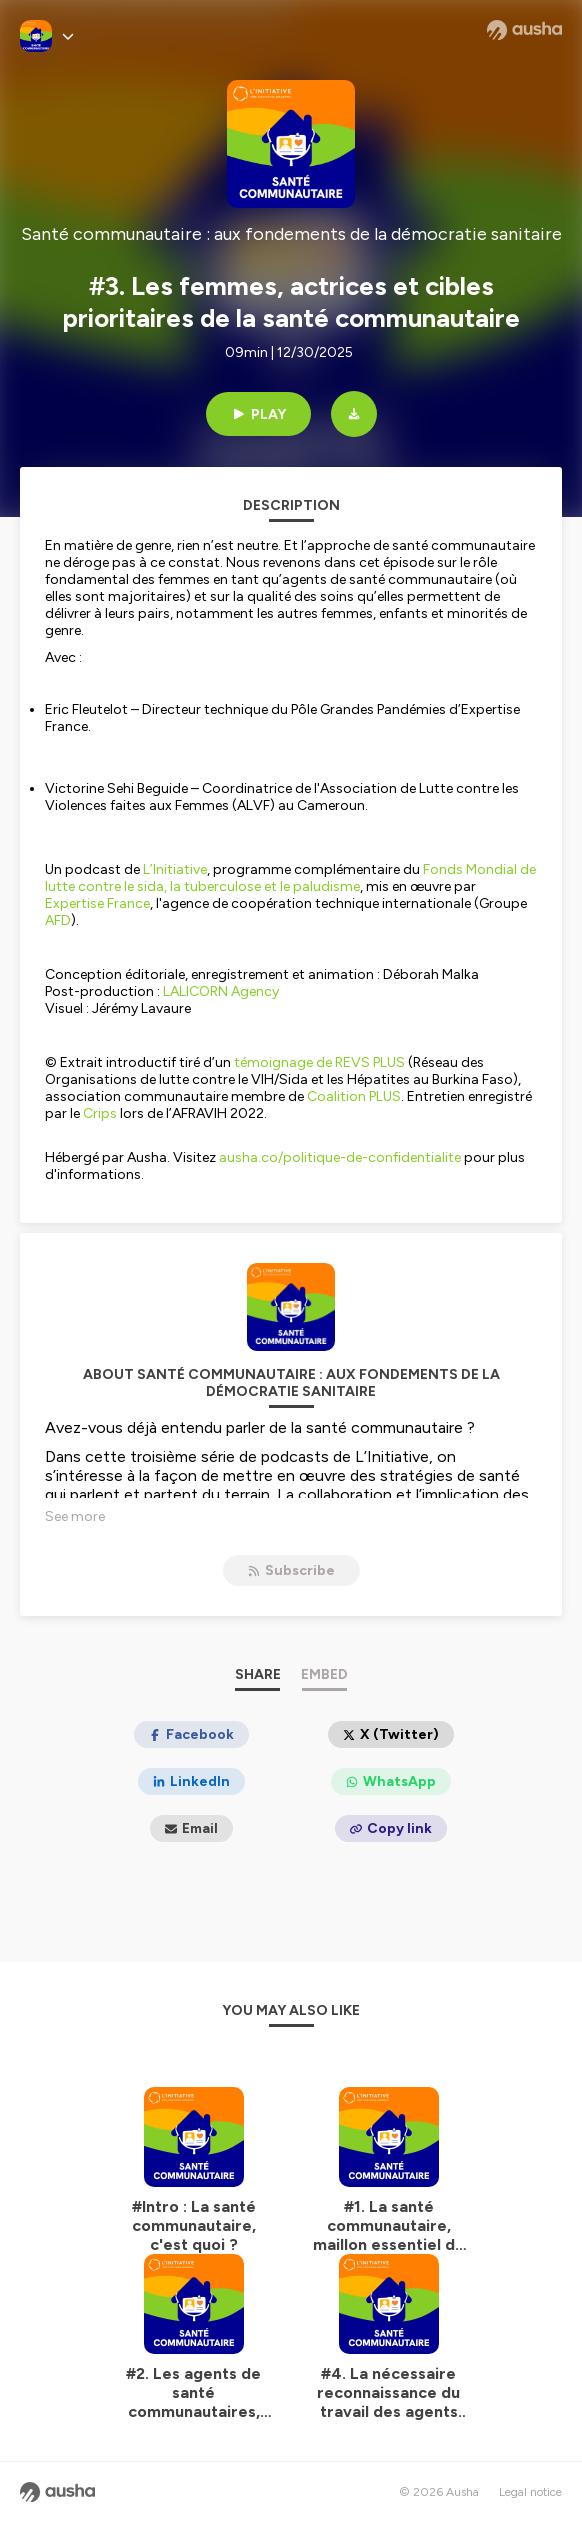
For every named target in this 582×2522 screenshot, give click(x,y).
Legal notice (530, 2492)
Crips (100, 1113)
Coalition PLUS (354, 1096)
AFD (58, 920)
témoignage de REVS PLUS (319, 1062)
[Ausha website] (524, 30)
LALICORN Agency (221, 991)
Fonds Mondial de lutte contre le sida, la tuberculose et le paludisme (290, 878)
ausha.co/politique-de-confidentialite (340, 1157)
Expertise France (97, 903)
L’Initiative (175, 869)
